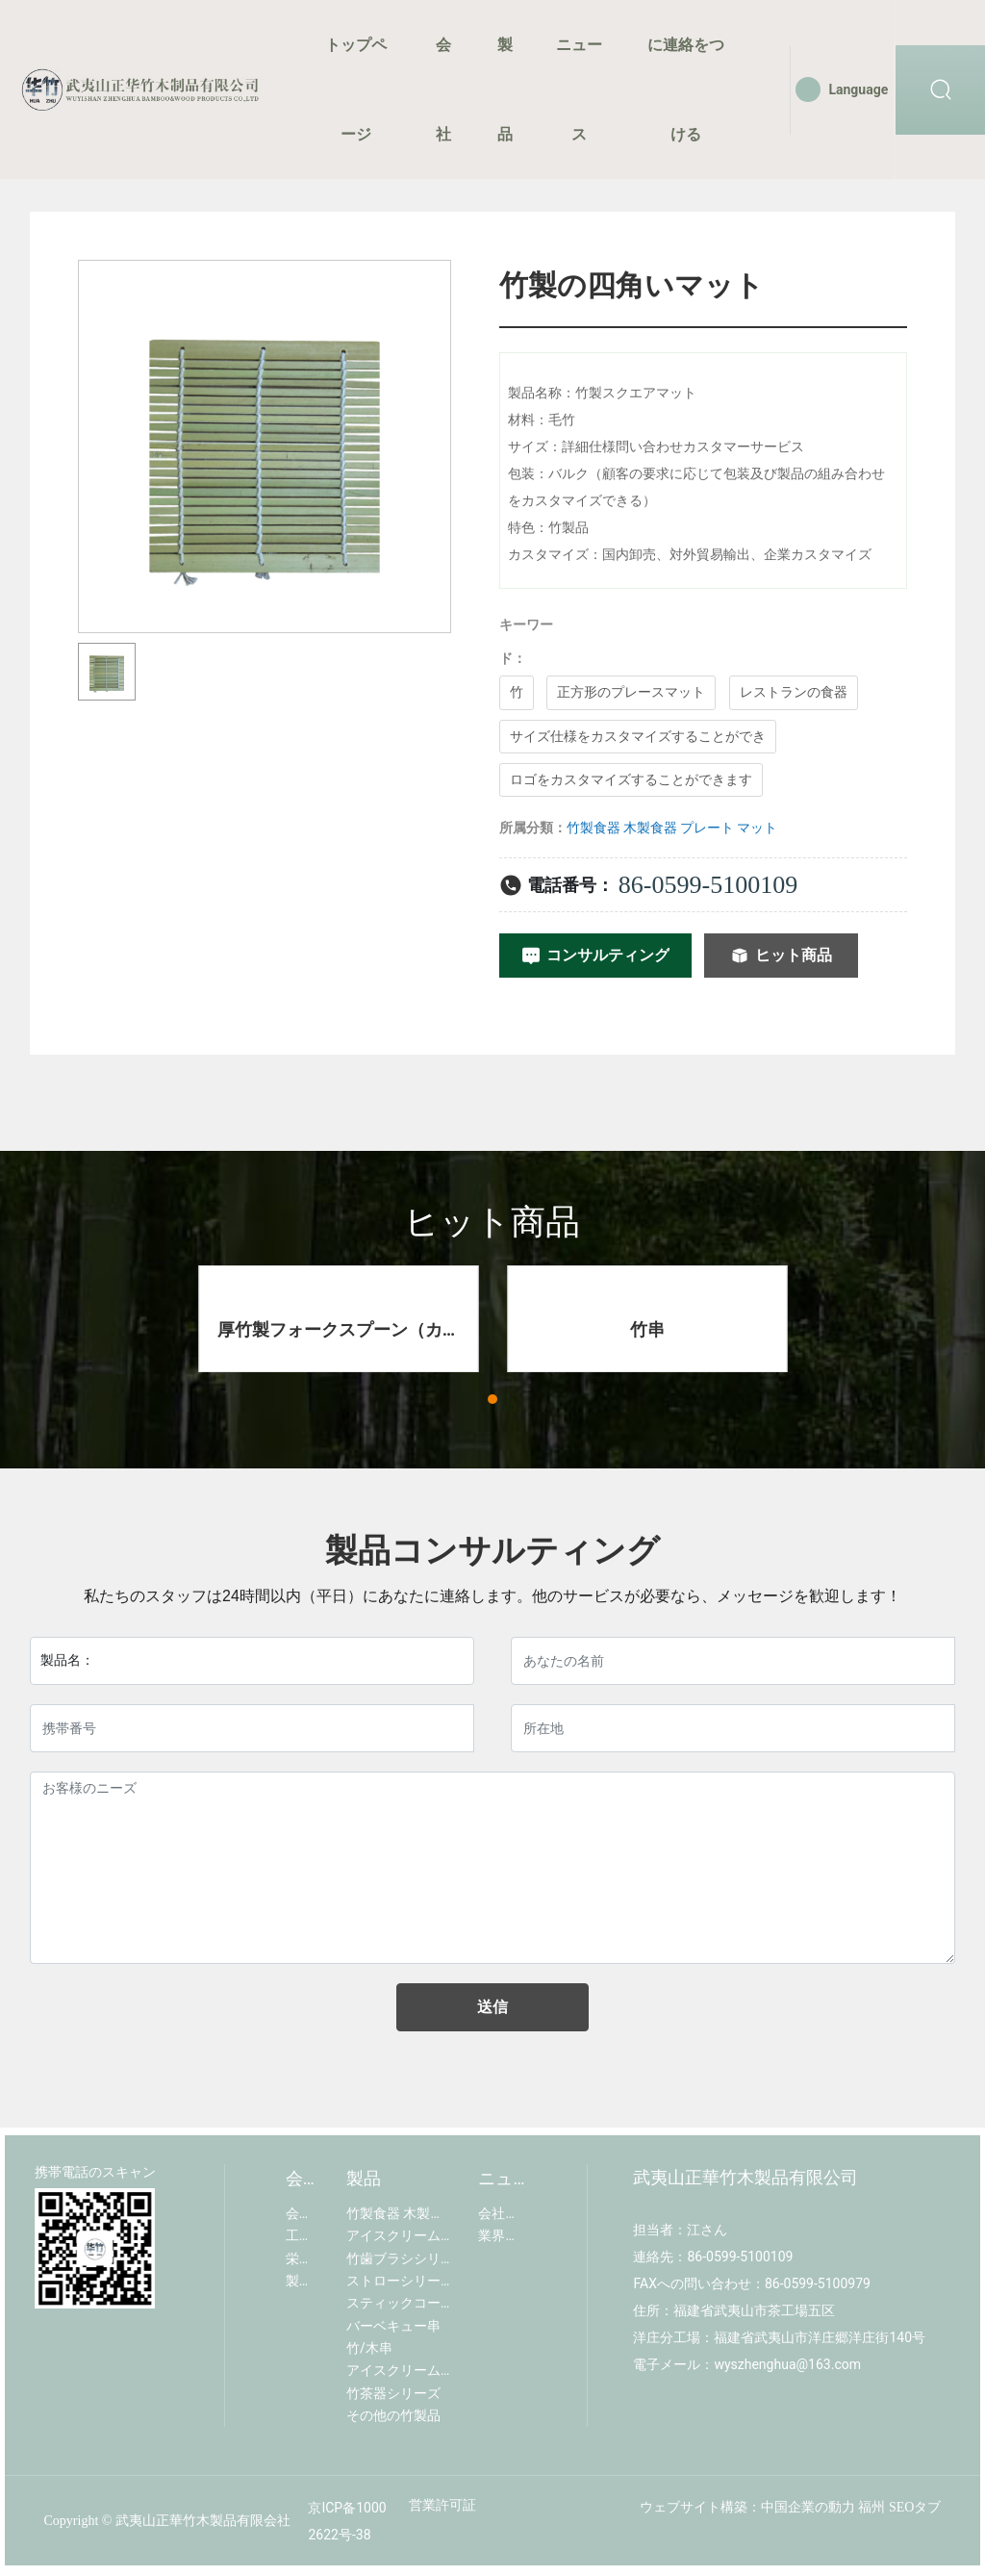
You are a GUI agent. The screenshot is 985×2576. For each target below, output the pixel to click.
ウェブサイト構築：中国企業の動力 (747, 2507)
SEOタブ (915, 2507)
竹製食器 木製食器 (622, 827)
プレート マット (728, 827)
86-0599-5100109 (708, 885)
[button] (492, 1399)
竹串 (647, 1329)
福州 (871, 2507)
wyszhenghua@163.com (787, 2364)
